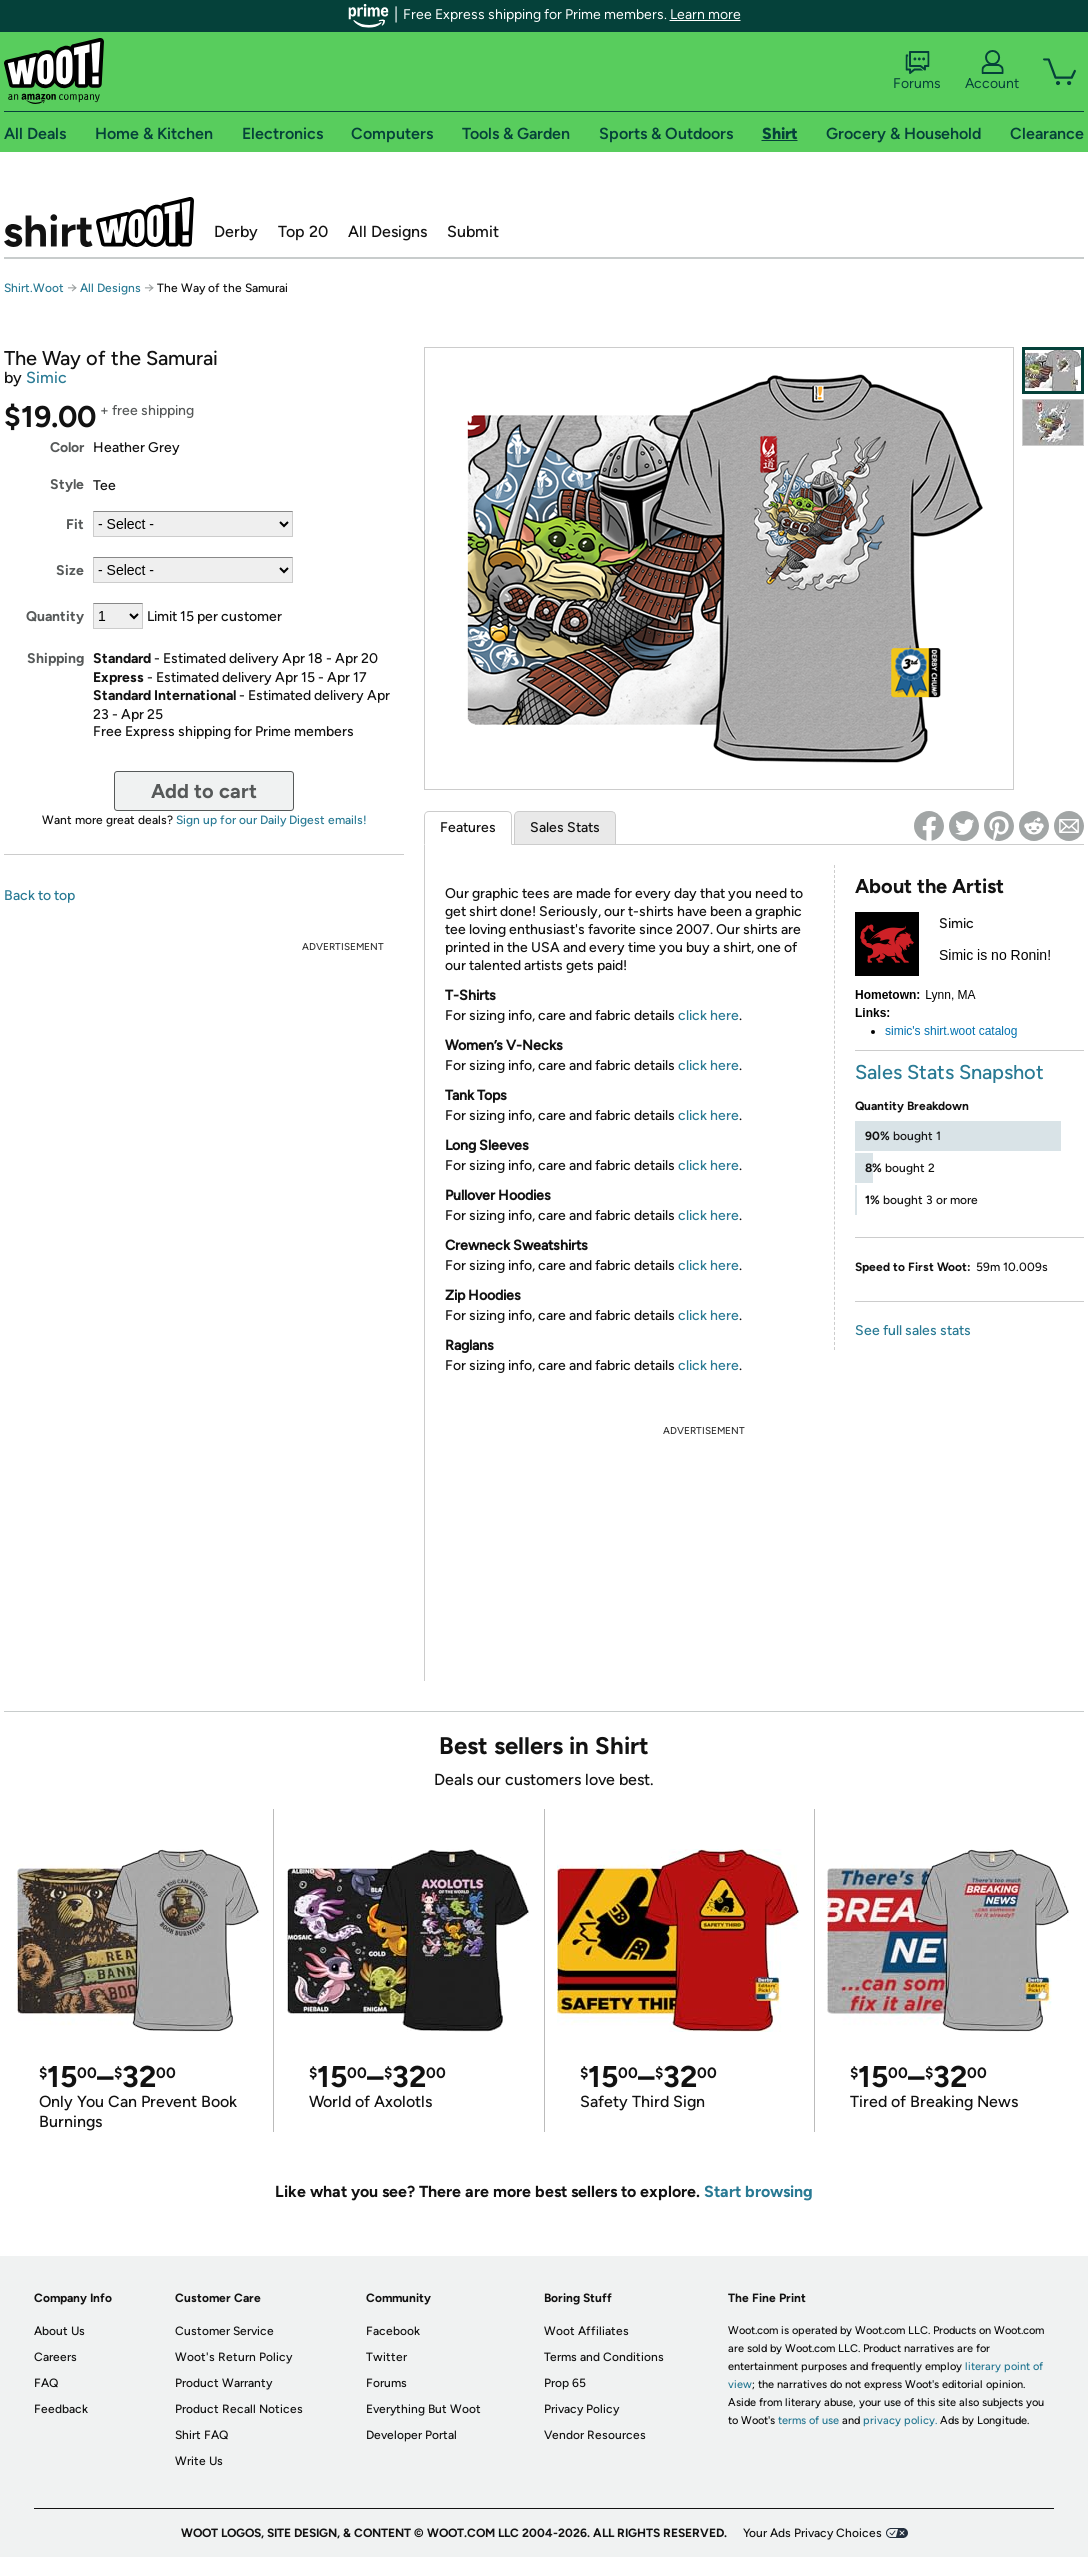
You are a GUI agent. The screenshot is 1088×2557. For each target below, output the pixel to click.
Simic (46, 377)
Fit (75, 524)
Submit (473, 231)
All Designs (387, 231)
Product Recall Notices (239, 2409)
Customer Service (224, 2331)
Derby (236, 231)
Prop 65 (565, 2383)
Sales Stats (565, 827)
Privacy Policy (581, 2409)
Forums (917, 71)
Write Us (199, 2461)
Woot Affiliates (586, 2331)
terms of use (808, 2420)
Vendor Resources (595, 2435)
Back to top (39, 895)
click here (708, 1015)
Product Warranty (223, 2383)
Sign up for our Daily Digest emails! (271, 820)
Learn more (705, 14)
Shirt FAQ (201, 2435)
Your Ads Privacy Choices (812, 2533)
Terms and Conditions (604, 2357)
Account (992, 71)
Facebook (393, 2331)
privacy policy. (900, 2420)
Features (468, 827)
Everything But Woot (423, 2409)
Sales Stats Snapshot (949, 1072)
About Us (59, 2331)
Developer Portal (411, 2435)
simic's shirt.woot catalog (951, 1031)
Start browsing (758, 2191)
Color (67, 447)
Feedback (61, 2409)
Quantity (55, 616)
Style (67, 484)
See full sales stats (913, 1330)
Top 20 (303, 231)
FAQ (46, 2383)
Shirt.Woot (99, 222)
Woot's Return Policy (233, 2357)
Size (70, 570)
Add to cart (204, 791)
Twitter (386, 2357)
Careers (55, 2357)
